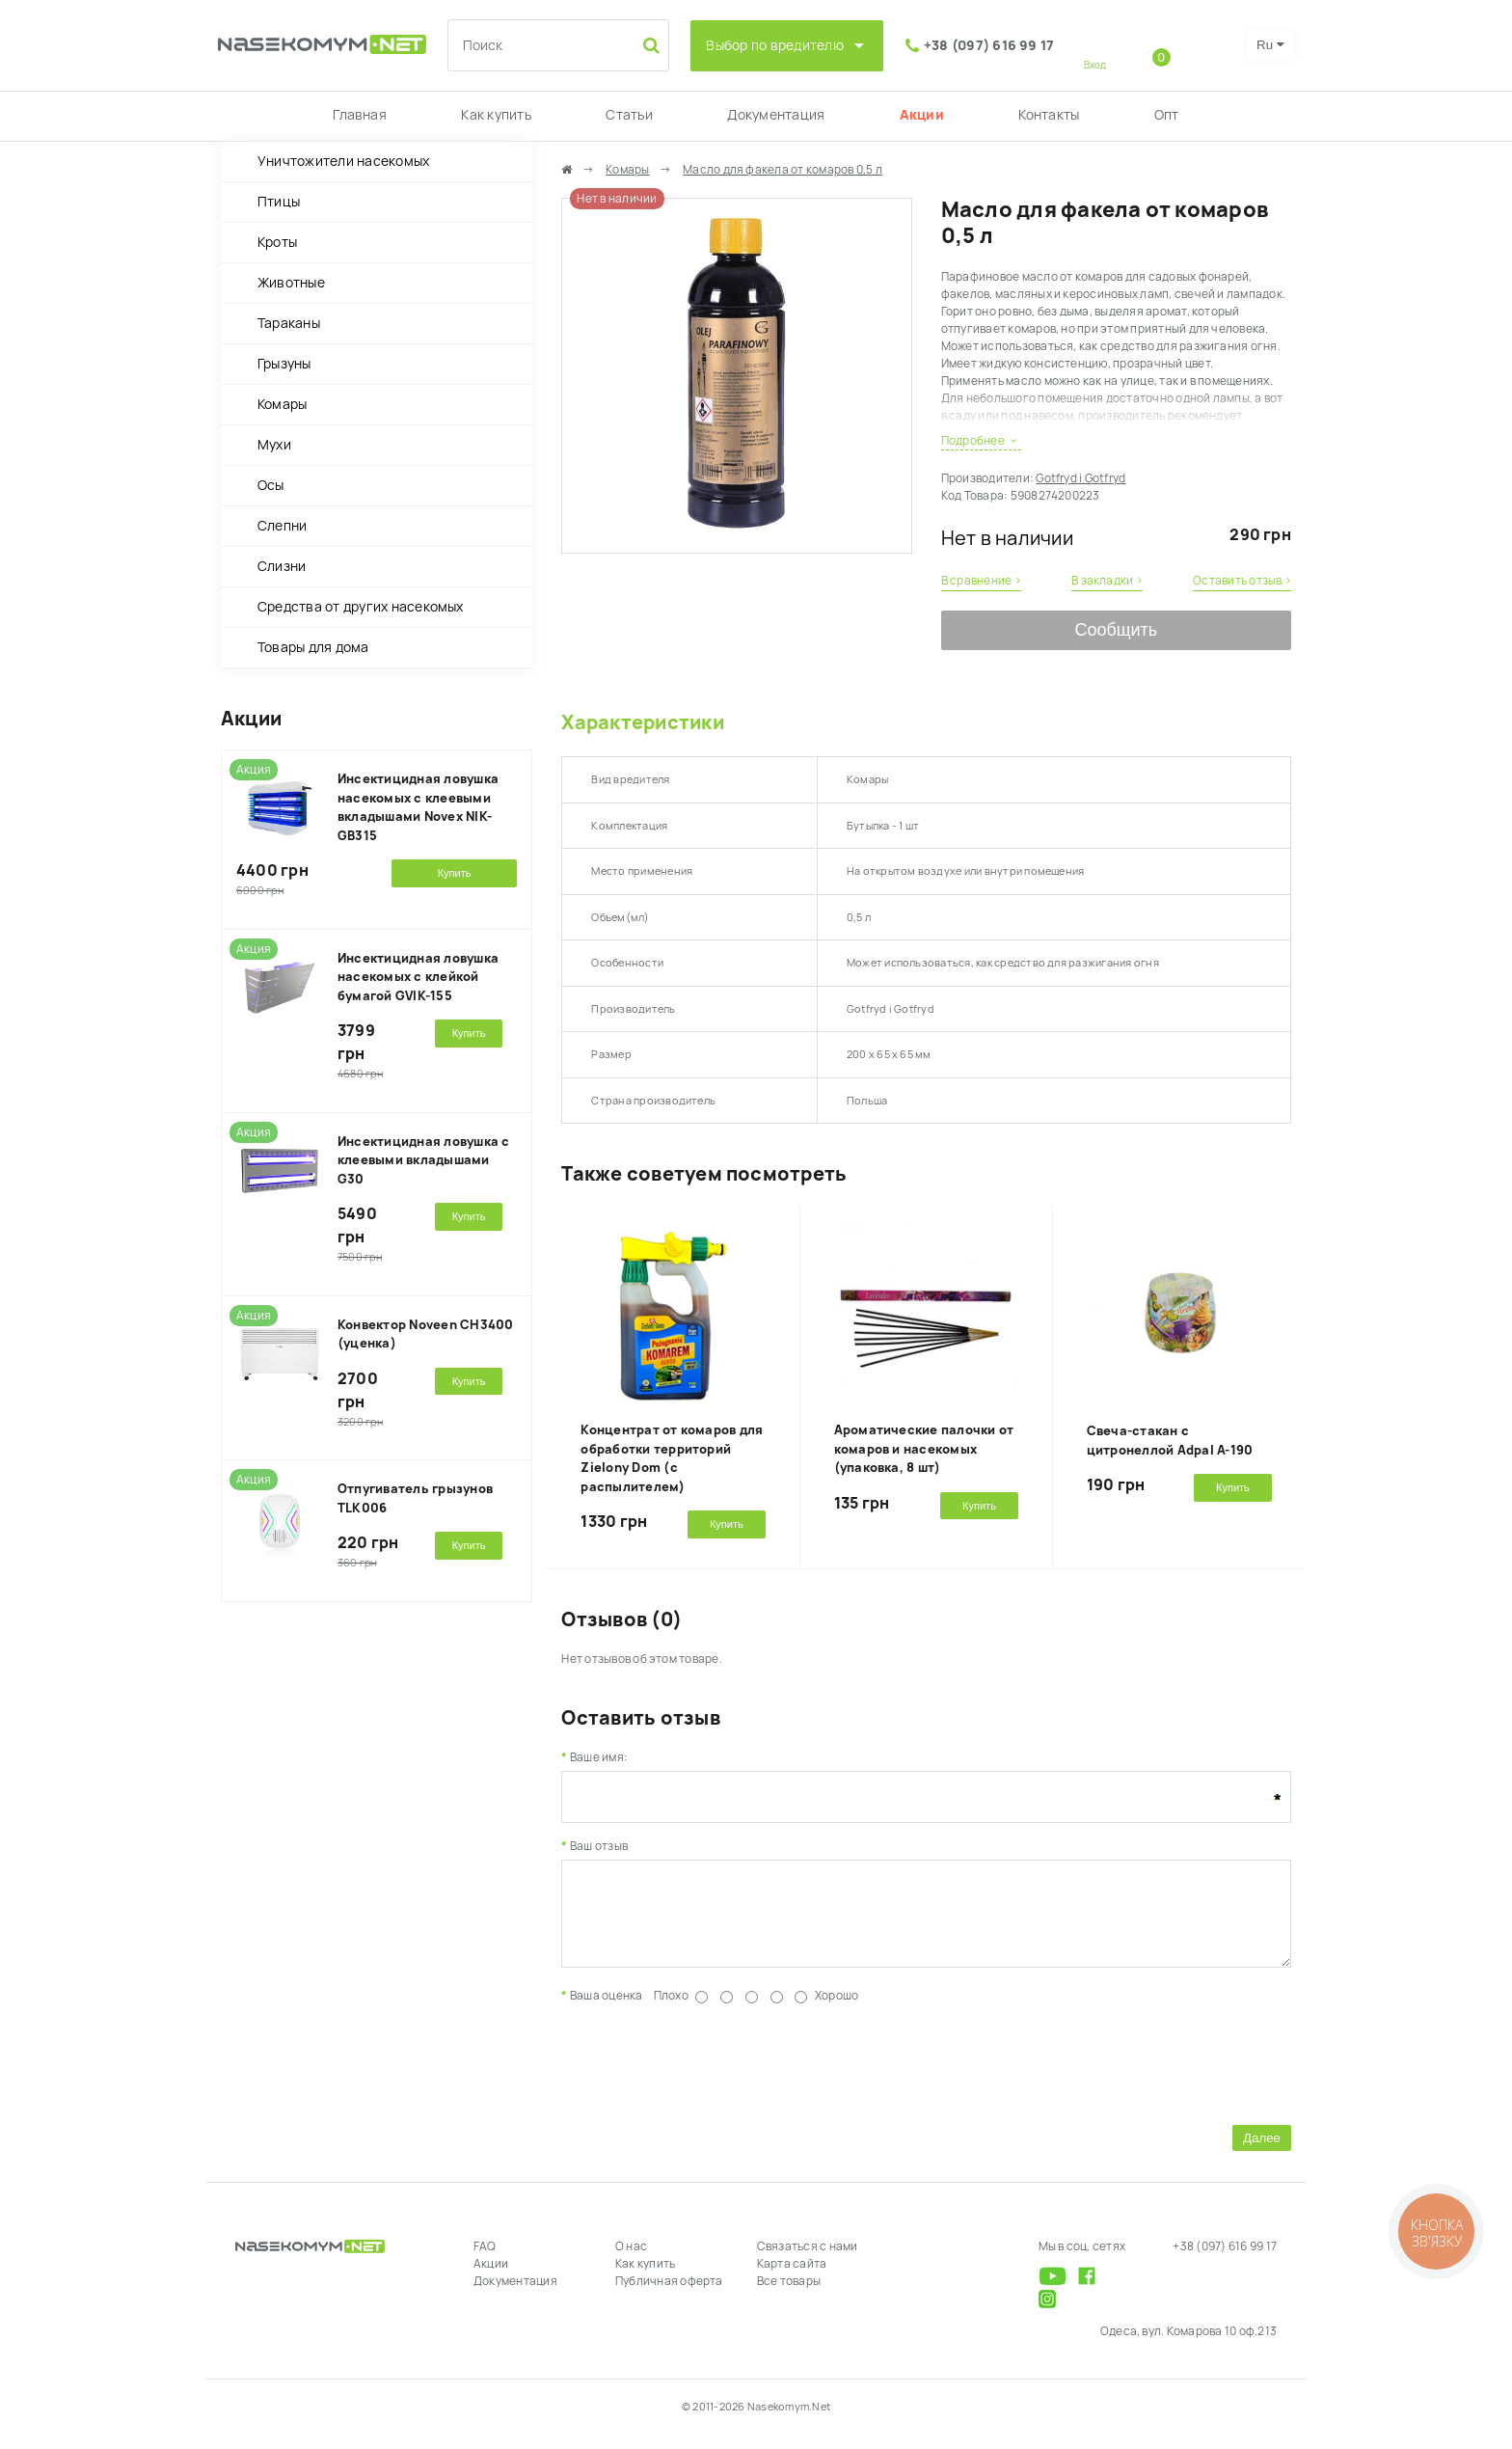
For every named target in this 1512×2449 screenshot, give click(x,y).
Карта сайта (792, 2278)
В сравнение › (981, 580)
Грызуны (284, 363)
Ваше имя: (599, 1757)
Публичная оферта (669, 2295)
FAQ (485, 2261)
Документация (775, 114)
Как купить (495, 114)
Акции (922, 114)
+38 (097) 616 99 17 (989, 45)
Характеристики (642, 722)
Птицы (278, 201)
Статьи (629, 114)
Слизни (281, 566)
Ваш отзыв (599, 1846)
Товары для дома (313, 647)
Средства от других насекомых (360, 606)
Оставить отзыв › (1242, 580)
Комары (282, 404)
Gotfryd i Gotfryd (1080, 478)
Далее (1262, 2152)
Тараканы (288, 323)
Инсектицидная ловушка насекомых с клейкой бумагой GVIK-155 (418, 977)
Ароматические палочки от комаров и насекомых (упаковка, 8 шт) (924, 1449)
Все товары (789, 2295)
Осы (270, 485)
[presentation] (707, 2075)
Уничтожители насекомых (343, 161)
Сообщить (1115, 629)
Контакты (1048, 114)
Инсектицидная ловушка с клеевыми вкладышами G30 (424, 1160)
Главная (360, 114)
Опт (1166, 114)
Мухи (274, 444)
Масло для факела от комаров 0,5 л (782, 169)
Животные (291, 282)
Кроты (277, 242)
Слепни (282, 525)
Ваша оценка (606, 2010)
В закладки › (1107, 580)
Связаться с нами (807, 2261)
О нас (631, 2261)
